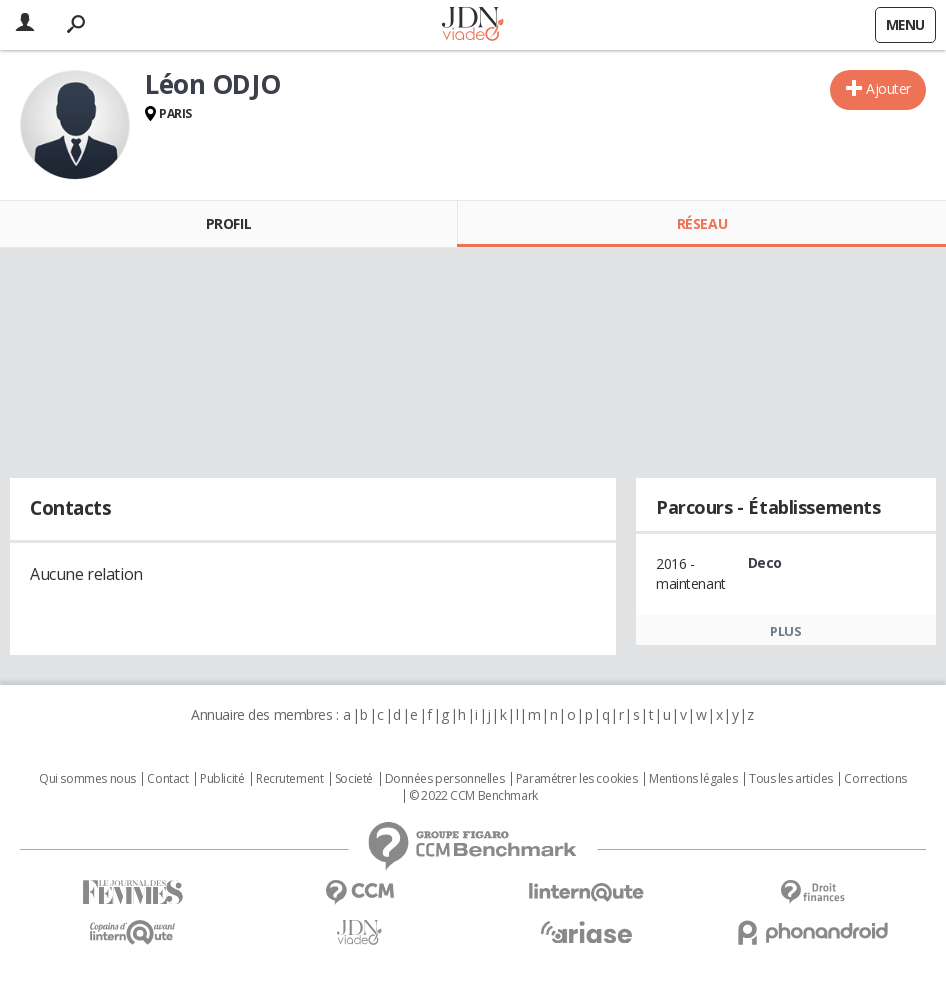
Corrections (875, 779)
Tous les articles (791, 779)
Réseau (702, 223)
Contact (167, 779)
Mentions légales (693, 779)
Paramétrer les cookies (577, 779)
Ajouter (888, 88)
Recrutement (289, 779)
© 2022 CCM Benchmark (473, 796)
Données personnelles (445, 779)
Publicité (222, 779)
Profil (228, 223)
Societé (354, 779)
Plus (785, 631)
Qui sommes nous (87, 779)
